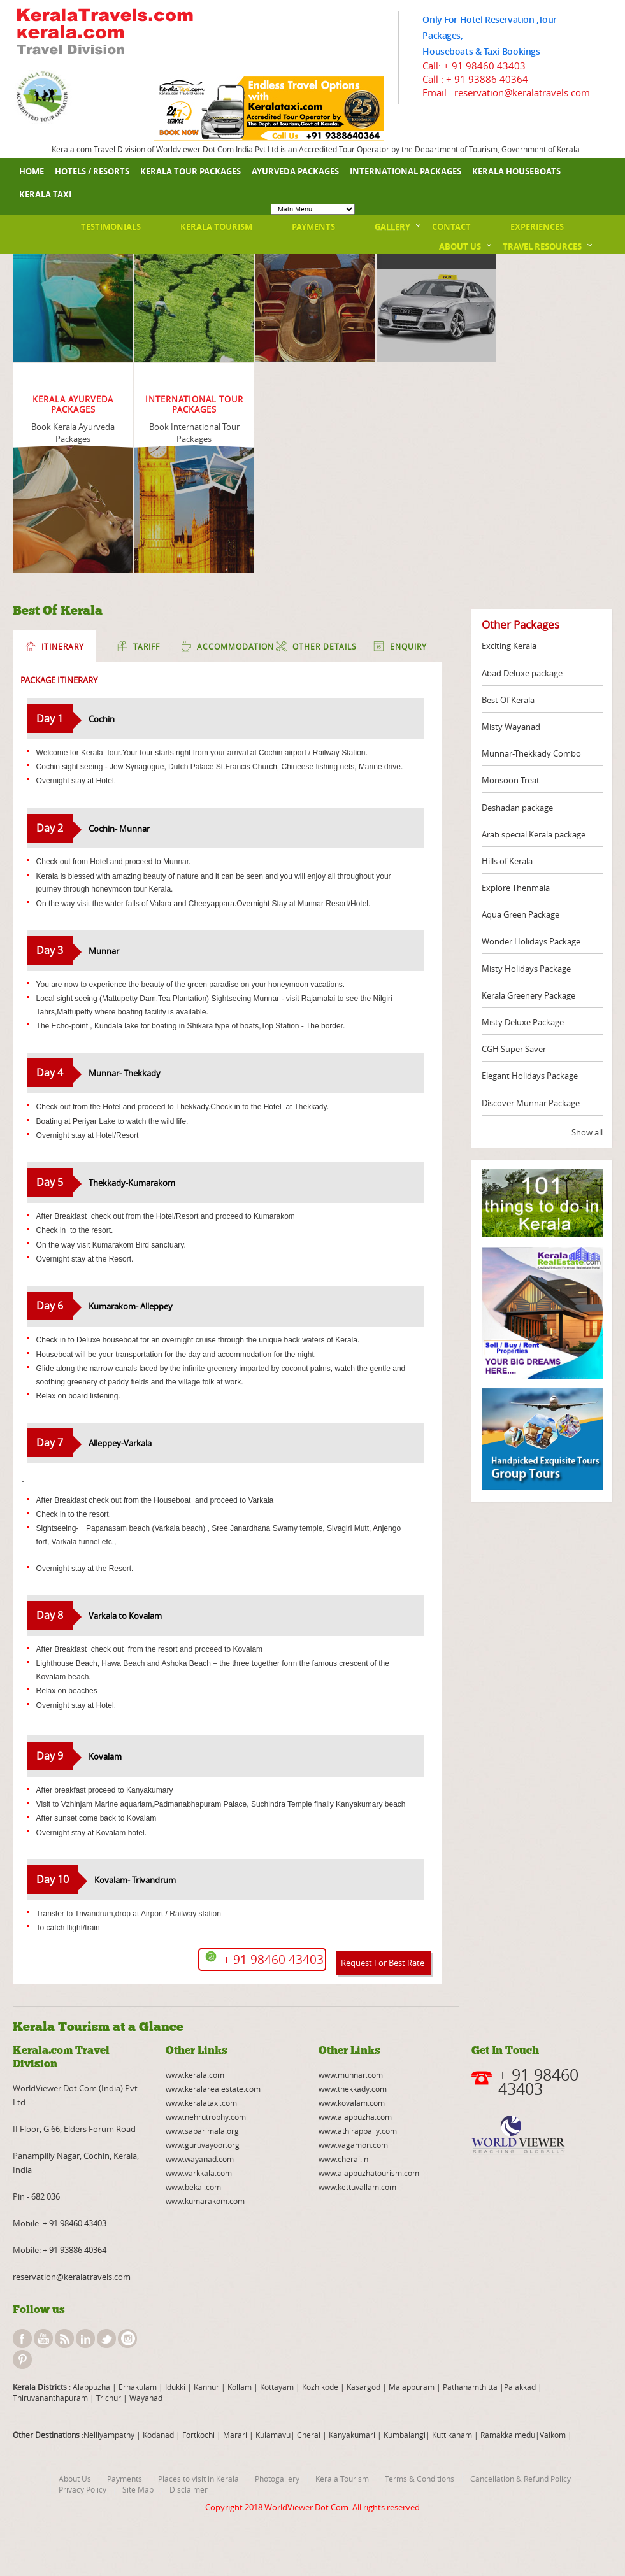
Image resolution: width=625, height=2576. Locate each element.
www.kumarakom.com (205, 2201)
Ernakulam (139, 2387)
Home (31, 171)
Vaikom (553, 2435)
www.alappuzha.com (355, 2117)
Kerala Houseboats (516, 171)
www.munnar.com (351, 2075)
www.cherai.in (343, 2159)
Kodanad (159, 2435)
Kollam (240, 2387)
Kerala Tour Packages (190, 171)
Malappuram (411, 2387)
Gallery (392, 226)
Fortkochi (199, 2435)
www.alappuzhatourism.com (369, 2173)
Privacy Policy (82, 2489)
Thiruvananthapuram (50, 2398)
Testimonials (111, 226)
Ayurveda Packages (295, 171)
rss (64, 2338)
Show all (587, 1132)
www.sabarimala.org (202, 2131)
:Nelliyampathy (107, 2435)
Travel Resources (542, 246)
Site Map (138, 2489)
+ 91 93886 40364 (487, 79)
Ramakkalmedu (507, 2435)
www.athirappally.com (358, 2131)
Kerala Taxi (45, 194)
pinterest (22, 2359)
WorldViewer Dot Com (306, 2507)
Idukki (176, 2387)
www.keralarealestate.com (213, 2089)
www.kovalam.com (352, 2103)
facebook (22, 2338)
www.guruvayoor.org (203, 2145)
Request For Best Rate (382, 1962)
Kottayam (278, 2387)
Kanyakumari (352, 2435)
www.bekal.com (193, 2187)
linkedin (85, 2338)
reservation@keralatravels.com (72, 2276)
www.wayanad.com (200, 2159)
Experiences (537, 226)
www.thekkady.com (353, 2089)
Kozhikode (320, 2387)
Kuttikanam (451, 2435)
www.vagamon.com (353, 2145)
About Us (460, 246)
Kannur (205, 2387)
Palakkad (520, 2387)
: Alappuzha (88, 2387)
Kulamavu (273, 2435)
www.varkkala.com (199, 2173)
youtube (43, 2338)
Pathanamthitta (471, 2387)
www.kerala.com (195, 2075)
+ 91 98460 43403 (484, 65)
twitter (106, 2338)
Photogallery (277, 2478)
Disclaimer (188, 2489)
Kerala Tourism (216, 226)
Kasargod (363, 2387)
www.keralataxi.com (201, 2103)
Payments (313, 226)
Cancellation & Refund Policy (520, 2478)
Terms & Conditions (419, 2478)
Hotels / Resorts (92, 171)
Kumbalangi (404, 2435)
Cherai (309, 2435)
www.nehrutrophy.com (206, 2117)
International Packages (405, 171)
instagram (127, 2338)
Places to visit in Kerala (198, 2478)
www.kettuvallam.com (357, 2187)
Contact (451, 226)
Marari (234, 2435)
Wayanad (144, 2398)
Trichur (108, 2398)
